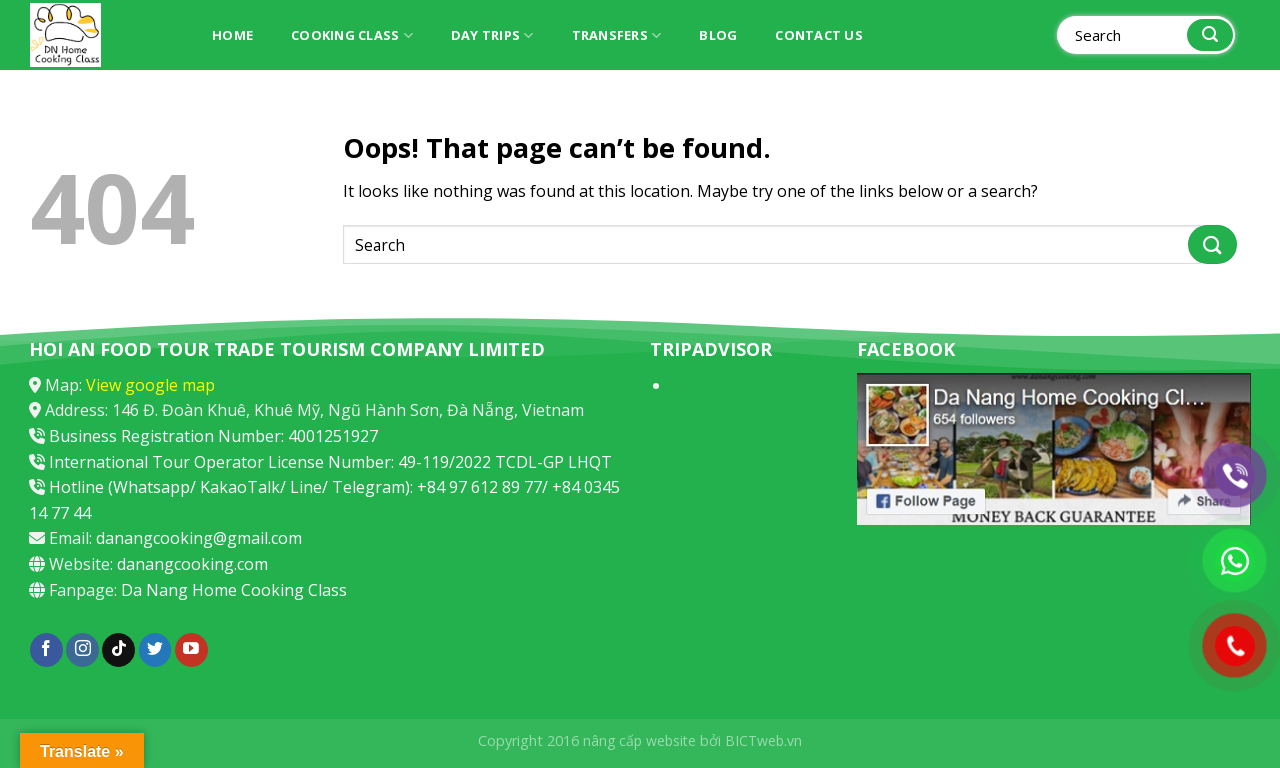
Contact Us (819, 35)
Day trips (492, 35)
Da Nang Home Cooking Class (234, 590)
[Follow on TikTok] (118, 650)
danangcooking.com (192, 564)
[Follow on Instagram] (82, 650)
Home (232, 35)
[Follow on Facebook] (46, 650)
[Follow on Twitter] (155, 650)
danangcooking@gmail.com (199, 538)
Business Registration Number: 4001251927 (213, 436)
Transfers (617, 35)
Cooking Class (352, 35)
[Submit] (1210, 35)
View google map (150, 385)
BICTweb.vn (763, 740)
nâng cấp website (639, 740)
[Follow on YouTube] (191, 650)
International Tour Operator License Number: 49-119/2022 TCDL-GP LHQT (330, 462)
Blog (718, 35)
